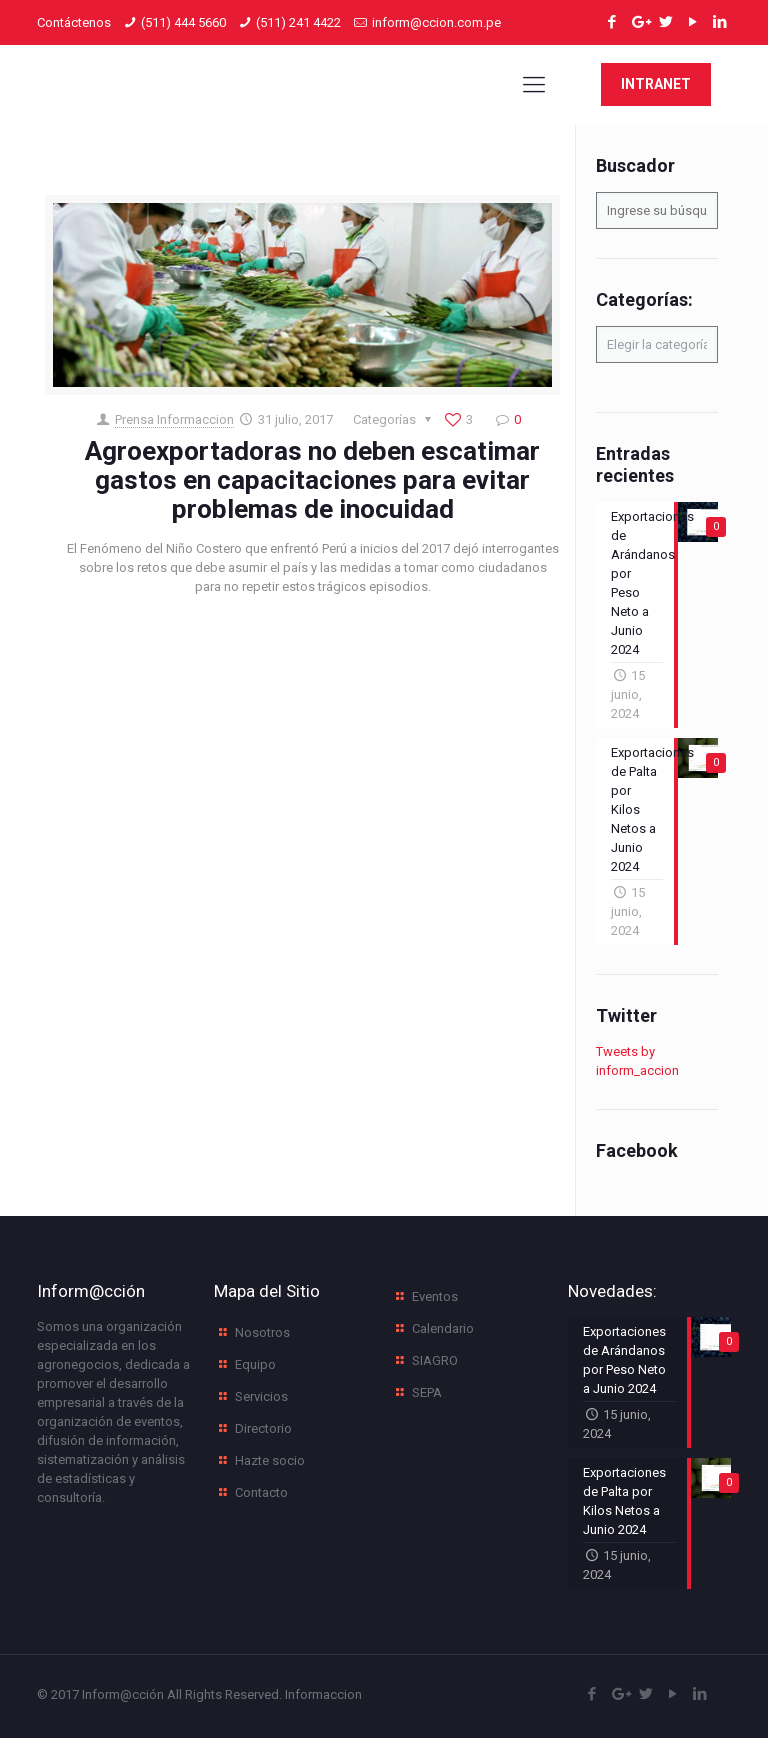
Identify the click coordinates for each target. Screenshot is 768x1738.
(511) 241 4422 (298, 22)
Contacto (261, 1492)
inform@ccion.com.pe (436, 22)
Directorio (263, 1428)
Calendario (443, 1328)
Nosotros (262, 1332)
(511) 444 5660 (183, 22)
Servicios (261, 1396)
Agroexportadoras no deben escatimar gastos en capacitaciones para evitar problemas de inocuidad (312, 480)
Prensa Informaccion (174, 419)
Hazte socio (270, 1460)
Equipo (255, 1364)
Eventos (435, 1296)
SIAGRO (435, 1360)
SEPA (427, 1392)
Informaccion (323, 1694)
